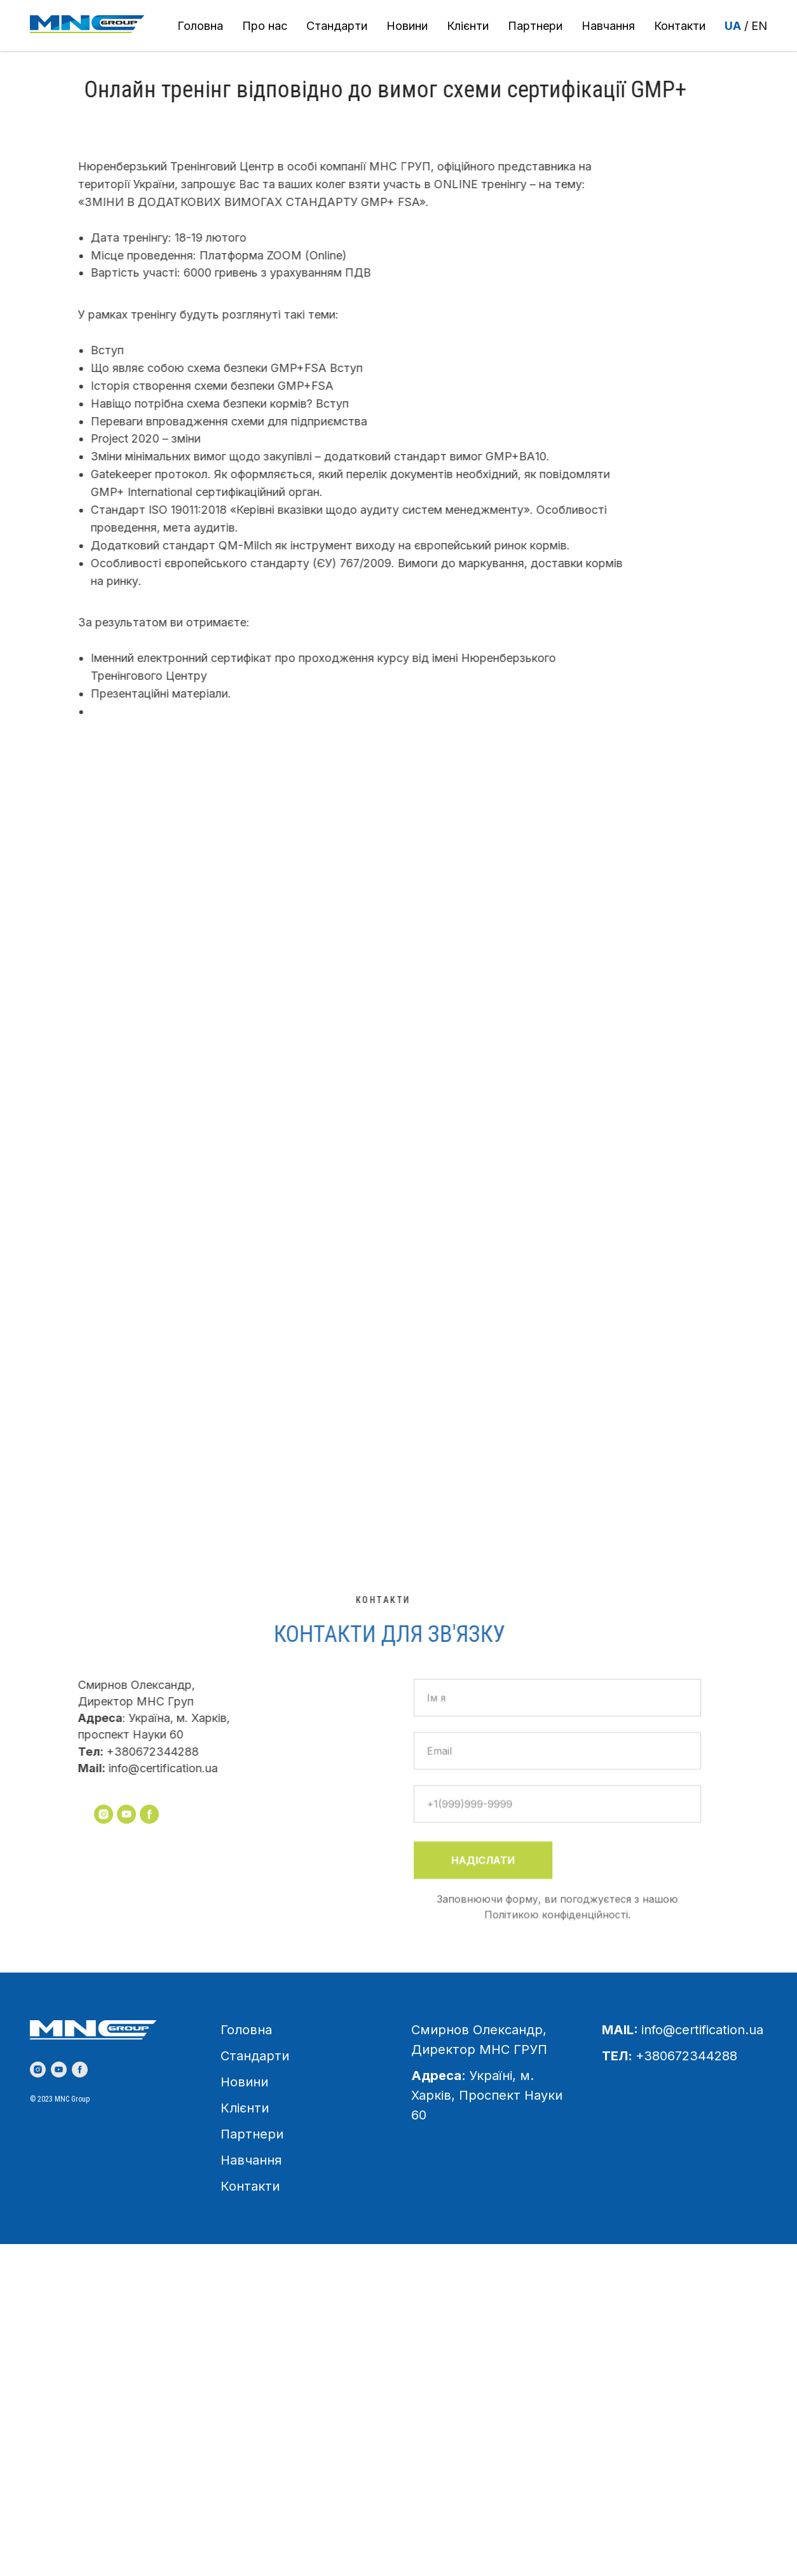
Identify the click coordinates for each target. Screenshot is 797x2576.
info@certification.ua (702, 2029)
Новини (407, 25)
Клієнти (468, 25)
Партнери (535, 25)
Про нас (264, 25)
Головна (200, 25)
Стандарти (336, 25)
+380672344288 (686, 2055)
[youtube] (59, 2069)
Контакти (679, 25)
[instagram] (38, 2069)
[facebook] (80, 2069)
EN (759, 25)
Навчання (608, 25)
